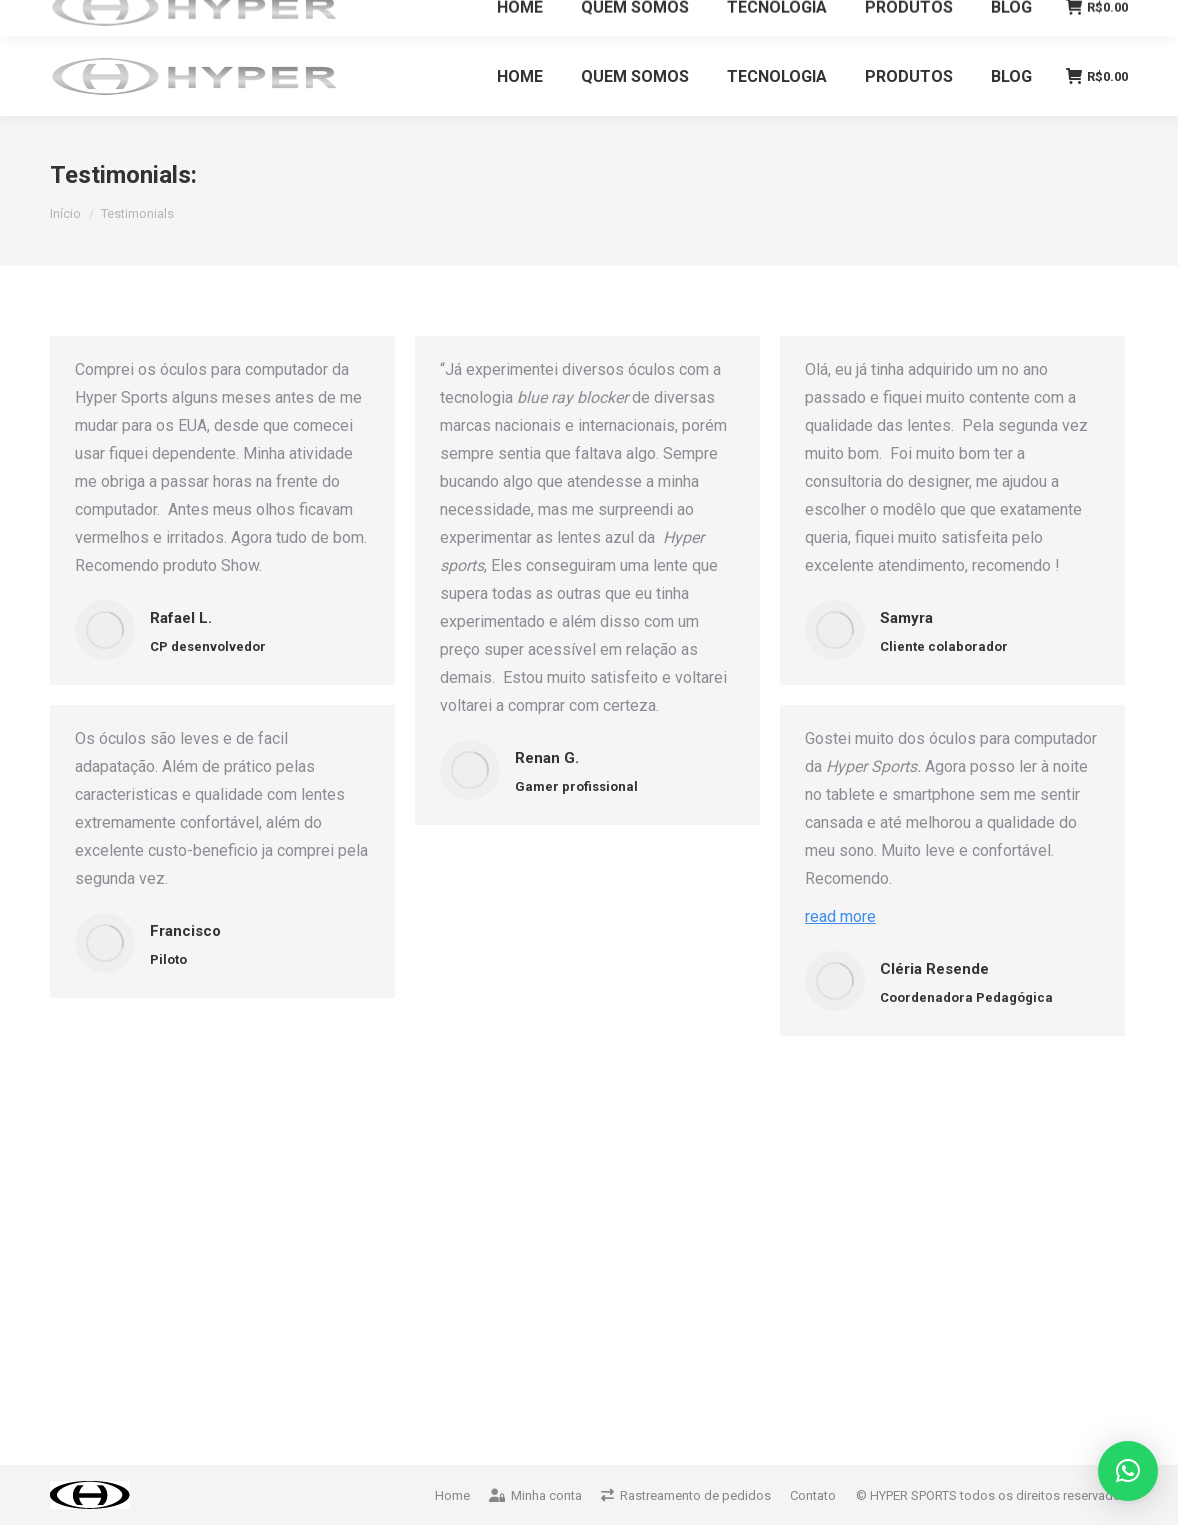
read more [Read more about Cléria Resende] (840, 916)
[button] (1128, 1471)
